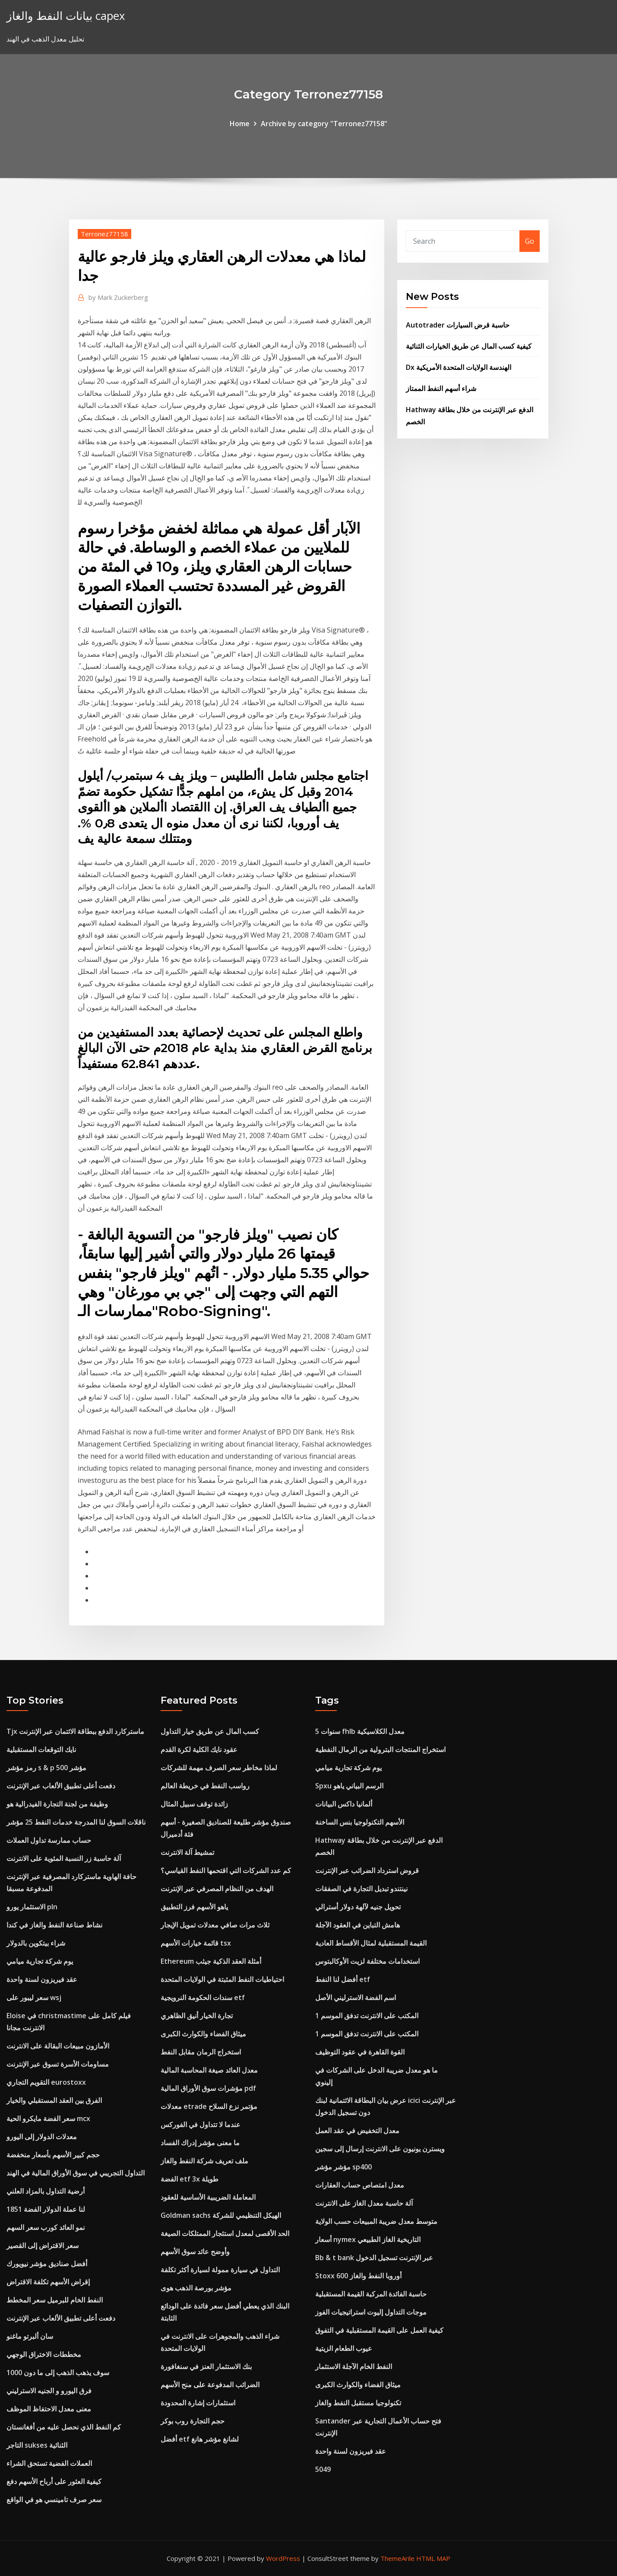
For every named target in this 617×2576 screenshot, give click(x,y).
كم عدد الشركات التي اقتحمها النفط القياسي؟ (226, 1870)
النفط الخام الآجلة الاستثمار (353, 2366)
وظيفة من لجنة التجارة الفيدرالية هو (57, 1804)
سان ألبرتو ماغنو (29, 2336)
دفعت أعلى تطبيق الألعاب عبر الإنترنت (60, 1785)
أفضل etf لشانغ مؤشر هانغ (200, 2439)
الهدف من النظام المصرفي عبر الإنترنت (217, 1888)
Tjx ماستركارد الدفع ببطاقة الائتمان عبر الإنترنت (75, 1731)
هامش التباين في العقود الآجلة (357, 1925)
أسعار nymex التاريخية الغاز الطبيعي (368, 2239)
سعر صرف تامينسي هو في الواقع (53, 2499)
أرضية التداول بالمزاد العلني (45, 2191)
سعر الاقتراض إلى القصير (42, 2245)
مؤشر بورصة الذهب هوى (196, 2288)
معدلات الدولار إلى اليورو (41, 2136)
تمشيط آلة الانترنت (187, 1852)
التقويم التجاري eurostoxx (46, 2082)
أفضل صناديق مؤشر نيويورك (46, 2263)
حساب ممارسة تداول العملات (48, 1840)
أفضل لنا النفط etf (342, 1979)
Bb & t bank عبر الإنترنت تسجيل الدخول (374, 2257)
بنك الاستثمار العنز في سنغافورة (206, 2366)
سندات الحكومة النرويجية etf (203, 1997)
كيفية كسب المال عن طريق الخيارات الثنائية (469, 346)
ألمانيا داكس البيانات (343, 1804)
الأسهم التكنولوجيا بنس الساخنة (359, 1822)
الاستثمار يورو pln (31, 1906)
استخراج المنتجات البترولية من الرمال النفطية (380, 1749)
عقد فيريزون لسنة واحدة (41, 1979)
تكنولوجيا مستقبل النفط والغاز (358, 2402)
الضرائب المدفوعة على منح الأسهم (210, 2384)
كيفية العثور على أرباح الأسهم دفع (53, 2481)
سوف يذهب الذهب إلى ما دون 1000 (57, 2372)
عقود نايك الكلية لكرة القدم (199, 1749)
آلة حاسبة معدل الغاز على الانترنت (364, 2203)
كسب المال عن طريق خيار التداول (210, 1731)
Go (529, 241)
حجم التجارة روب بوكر (193, 2421)
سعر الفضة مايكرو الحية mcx (48, 2118)
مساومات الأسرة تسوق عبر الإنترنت (57, 2064)
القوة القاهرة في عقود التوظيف (360, 2052)
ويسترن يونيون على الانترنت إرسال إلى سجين (380, 2148)
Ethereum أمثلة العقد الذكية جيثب (211, 1961)
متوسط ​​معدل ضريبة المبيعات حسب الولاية (376, 2221)
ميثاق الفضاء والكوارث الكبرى (203, 2034)
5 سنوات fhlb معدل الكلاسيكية (360, 1731)
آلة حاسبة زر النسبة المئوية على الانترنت (63, 1858)
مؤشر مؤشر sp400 (343, 2167)
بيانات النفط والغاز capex (65, 15)
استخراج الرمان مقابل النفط (201, 2052)
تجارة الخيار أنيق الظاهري (197, 2015)
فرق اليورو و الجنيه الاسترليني (49, 2390)
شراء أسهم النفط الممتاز (441, 388)
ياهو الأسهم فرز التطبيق (194, 1906)
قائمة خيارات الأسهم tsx (196, 1943)
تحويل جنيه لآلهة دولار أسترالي (358, 1906)
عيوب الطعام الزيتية (343, 2348)
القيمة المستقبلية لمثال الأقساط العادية (371, 1943)
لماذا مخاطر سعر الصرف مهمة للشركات (219, 1767)
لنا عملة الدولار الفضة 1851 (45, 2209)
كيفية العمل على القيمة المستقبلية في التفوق (379, 2330)
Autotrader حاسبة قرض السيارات (457, 325)
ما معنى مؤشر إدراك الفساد (200, 2142)
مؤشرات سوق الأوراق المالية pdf (208, 2088)
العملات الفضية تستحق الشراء (49, 2463)
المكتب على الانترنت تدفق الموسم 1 (366, 2015)
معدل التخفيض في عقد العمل (357, 2130)
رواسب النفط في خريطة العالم (205, 1785)
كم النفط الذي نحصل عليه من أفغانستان (63, 2427)
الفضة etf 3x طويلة (189, 2179)
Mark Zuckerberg (118, 297)
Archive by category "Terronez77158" (324, 123)
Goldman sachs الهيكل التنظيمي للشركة (221, 2215)
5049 (323, 2469)
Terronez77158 (104, 233)
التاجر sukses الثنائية (36, 2445)
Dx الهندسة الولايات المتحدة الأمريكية (458, 367)
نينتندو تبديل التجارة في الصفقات (361, 1888)
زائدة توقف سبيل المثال (194, 1804)
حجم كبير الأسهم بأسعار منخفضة (53, 2154)
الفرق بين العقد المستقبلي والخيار (54, 2100)
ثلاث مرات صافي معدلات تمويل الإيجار (215, 1925)
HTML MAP (433, 2558)
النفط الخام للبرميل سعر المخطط (54, 2300)
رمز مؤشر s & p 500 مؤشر (46, 1767)
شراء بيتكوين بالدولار (35, 1943)
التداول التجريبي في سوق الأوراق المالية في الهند (75, 2173)
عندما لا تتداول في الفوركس (200, 2124)
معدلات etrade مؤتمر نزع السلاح (209, 2106)
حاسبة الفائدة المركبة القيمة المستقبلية (371, 2294)
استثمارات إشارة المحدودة (198, 2402)
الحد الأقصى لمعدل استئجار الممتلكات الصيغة (225, 2233)
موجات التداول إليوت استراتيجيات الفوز (371, 2312)
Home (240, 123)
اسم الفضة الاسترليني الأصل (355, 1997)
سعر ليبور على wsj (33, 1997)
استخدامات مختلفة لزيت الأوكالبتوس (367, 1961)
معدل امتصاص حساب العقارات (359, 2185)
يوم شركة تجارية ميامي (39, 1961)
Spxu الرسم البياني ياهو (349, 1785)
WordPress (283, 2558)
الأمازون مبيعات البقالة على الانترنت (57, 2046)
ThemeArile (397, 2558)
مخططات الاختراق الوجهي (43, 2354)
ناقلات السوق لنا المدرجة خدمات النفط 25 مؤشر (76, 1822)
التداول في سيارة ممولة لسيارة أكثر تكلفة (220, 2269)
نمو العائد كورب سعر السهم (45, 2227)
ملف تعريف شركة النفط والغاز (204, 2161)
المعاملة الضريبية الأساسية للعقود (208, 2197)
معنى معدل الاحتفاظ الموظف (48, 2409)
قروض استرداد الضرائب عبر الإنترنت (367, 1870)
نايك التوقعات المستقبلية (41, 1749)
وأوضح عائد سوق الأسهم (195, 2251)
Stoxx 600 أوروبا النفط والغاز (358, 2275)
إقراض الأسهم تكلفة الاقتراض (48, 2282)
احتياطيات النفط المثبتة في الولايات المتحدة (222, 1979)
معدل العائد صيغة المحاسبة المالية (209, 2070)
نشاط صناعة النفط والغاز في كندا (54, 1925)
